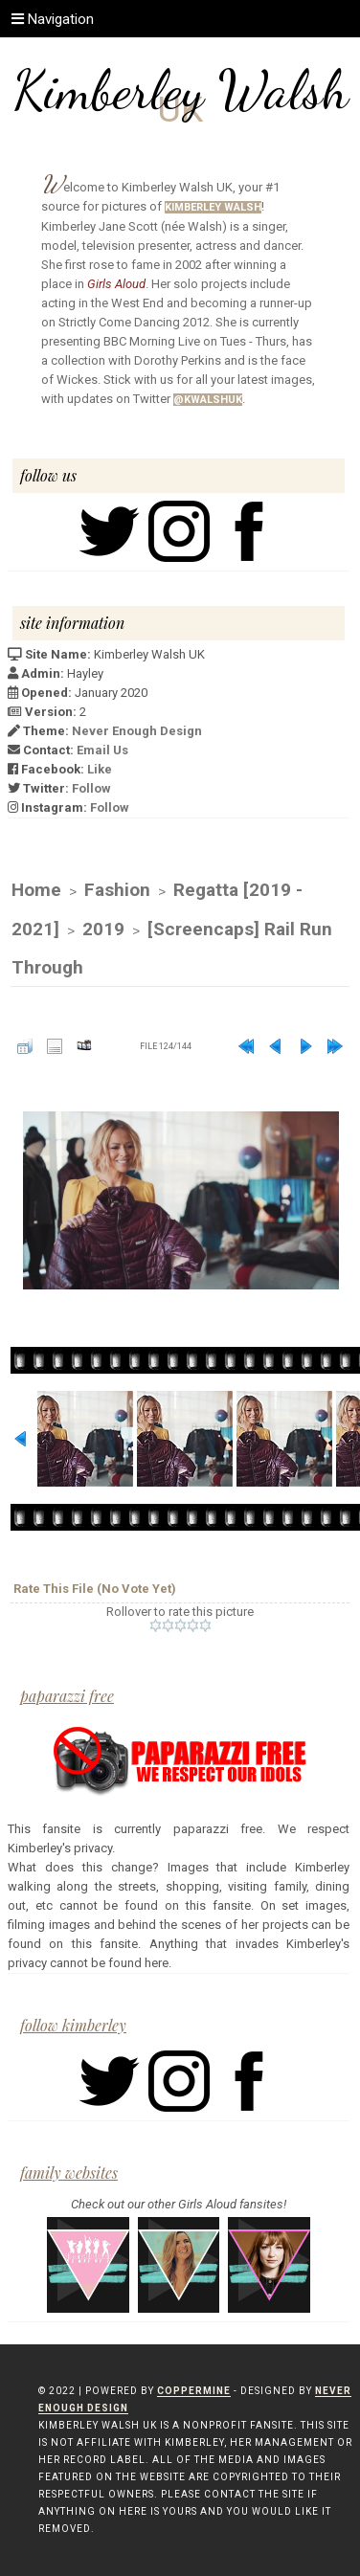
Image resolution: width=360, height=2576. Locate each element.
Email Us (102, 750)
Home (36, 890)
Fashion (117, 890)
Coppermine (194, 2391)
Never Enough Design (137, 731)
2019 (103, 929)
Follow (91, 788)
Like (99, 769)
